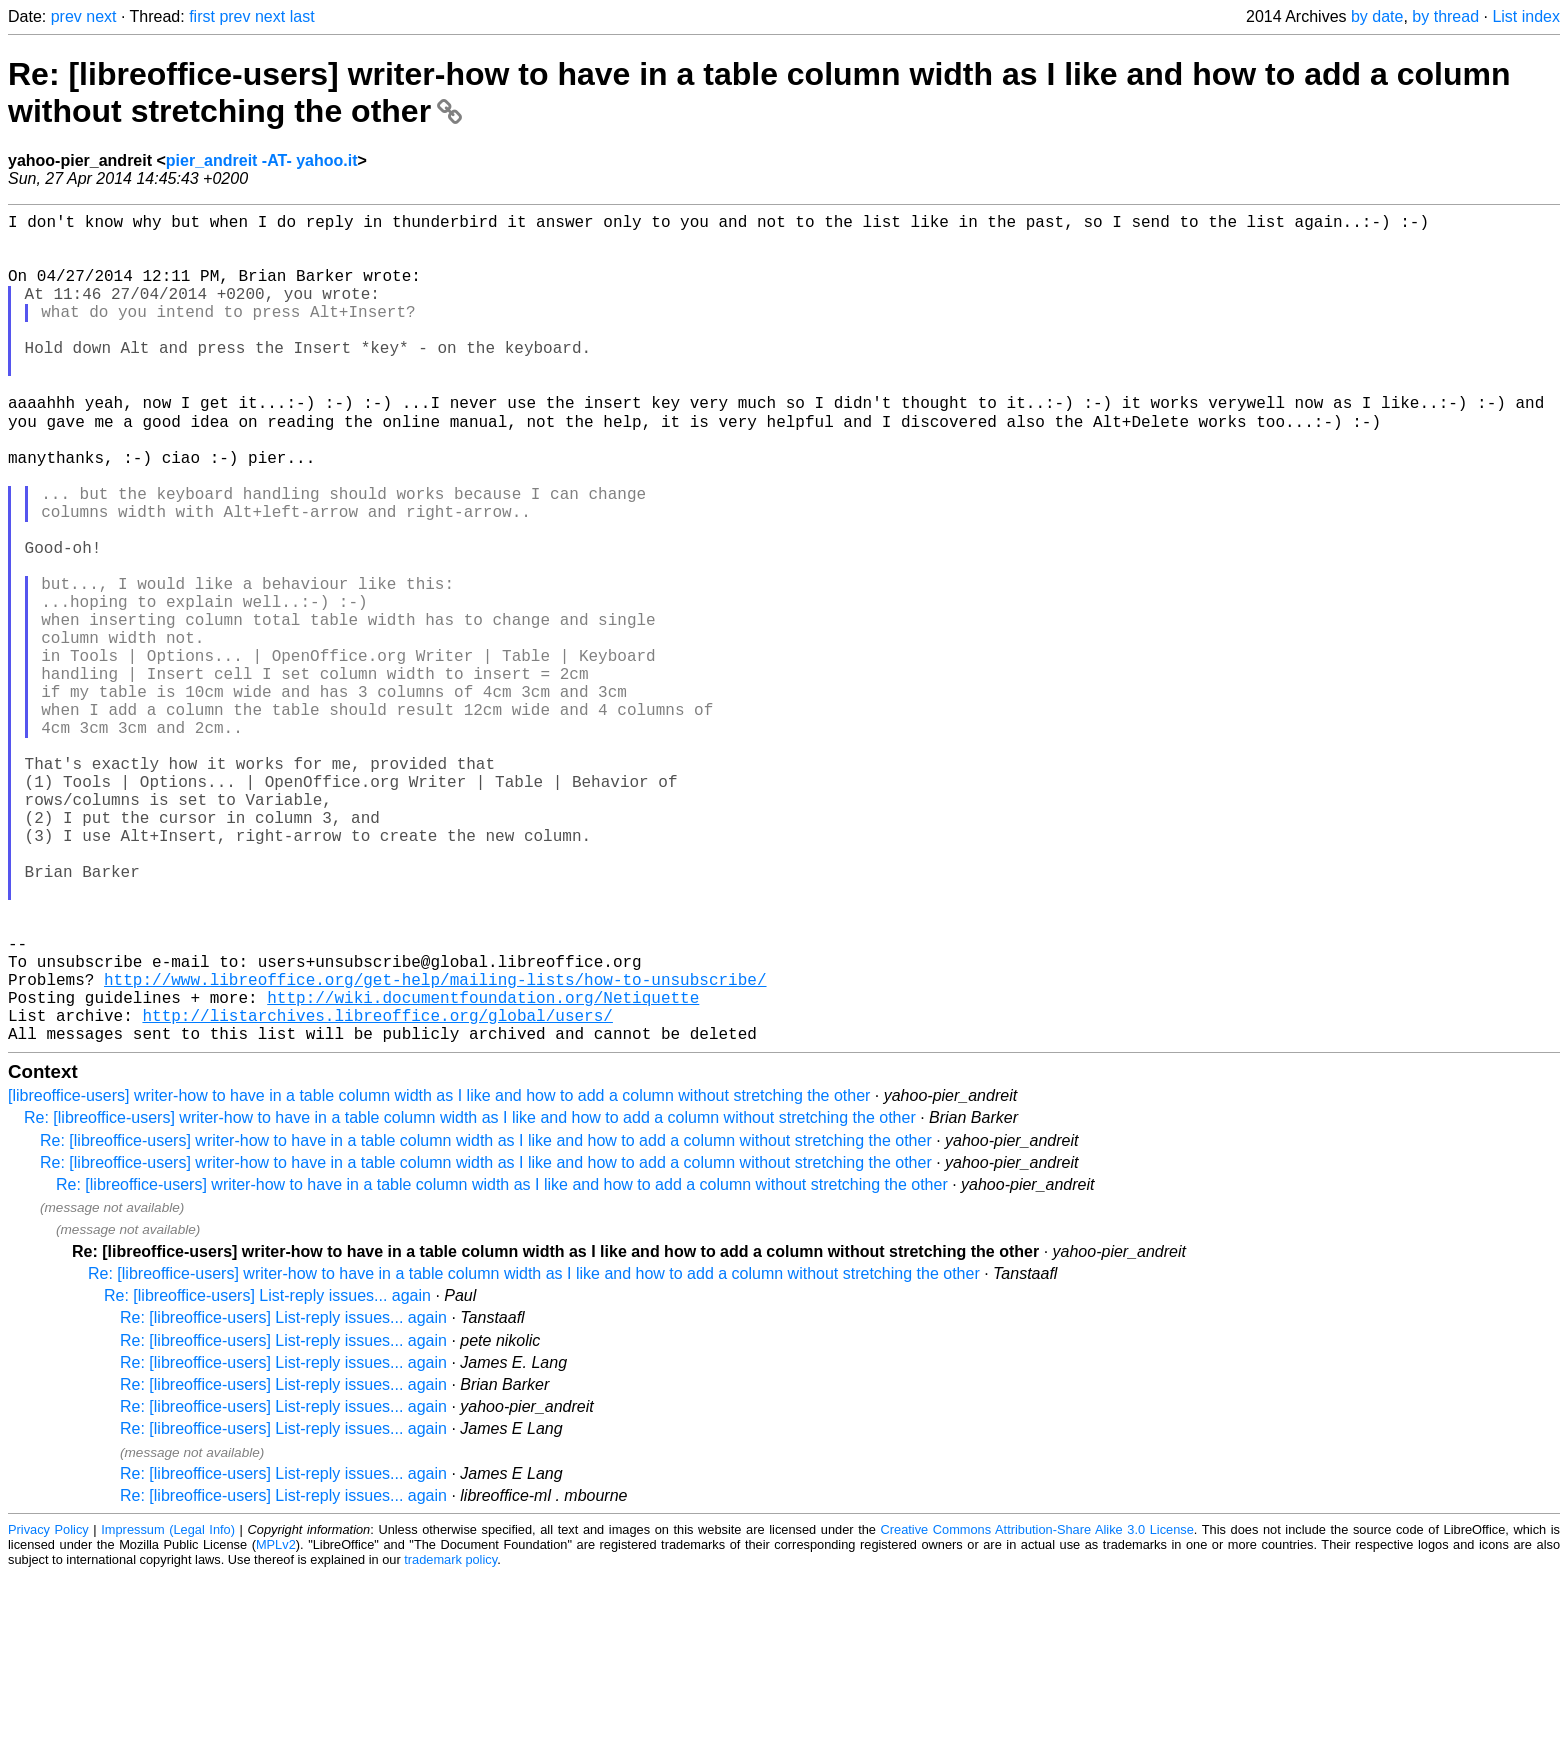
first (202, 16)
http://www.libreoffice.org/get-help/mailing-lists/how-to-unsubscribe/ (435, 1148)
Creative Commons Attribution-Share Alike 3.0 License (1037, 1710)
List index (1526, 16)
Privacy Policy (48, 1710)
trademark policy (450, 1740)
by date (1377, 16)
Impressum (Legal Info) (168, 1710)
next (101, 16)
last (302, 16)
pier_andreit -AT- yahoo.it (262, 160)
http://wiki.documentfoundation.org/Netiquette (483, 1170)
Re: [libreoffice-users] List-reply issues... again (267, 1476)
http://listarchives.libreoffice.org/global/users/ (377, 1192)
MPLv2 (276, 1725)
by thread (1445, 16)
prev (66, 16)
